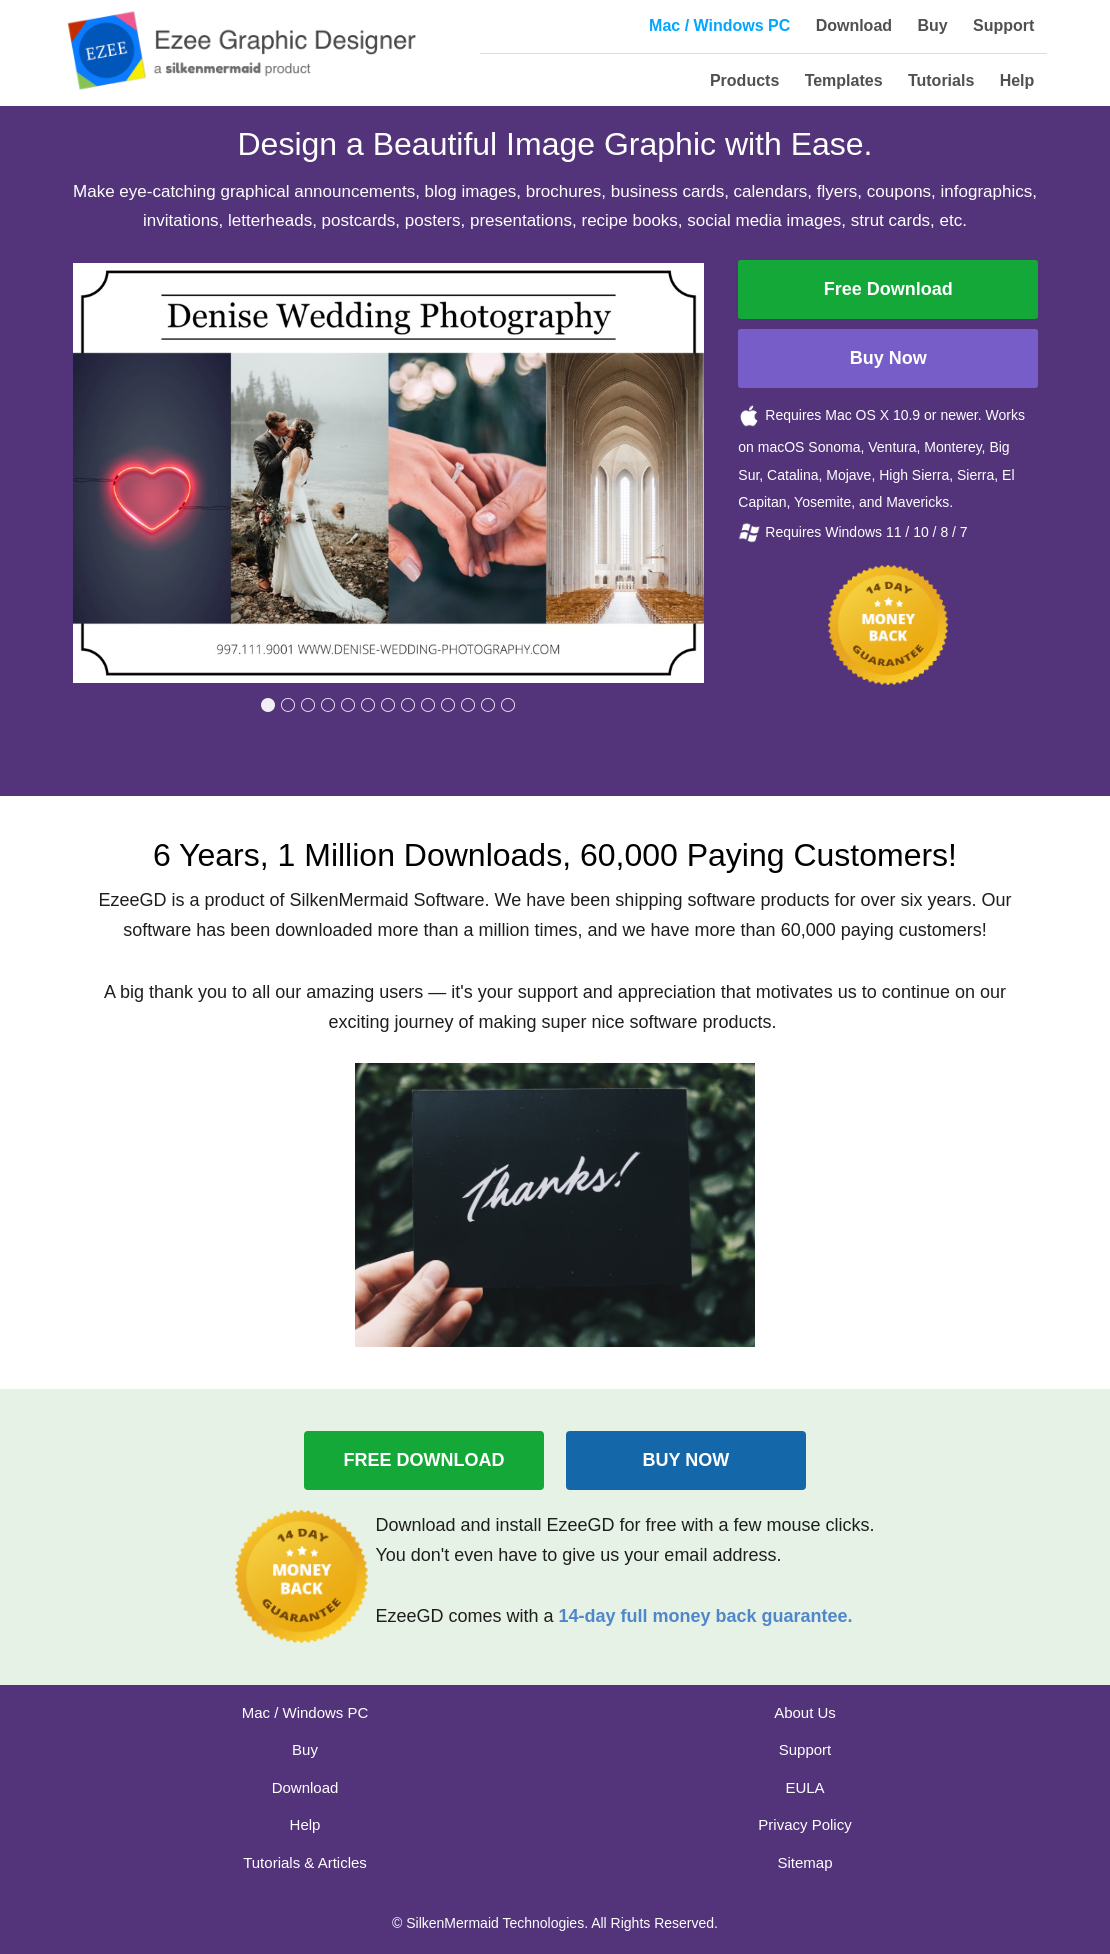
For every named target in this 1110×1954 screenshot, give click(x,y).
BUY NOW (686, 1460)
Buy (932, 25)
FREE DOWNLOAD (424, 1460)
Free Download (888, 289)
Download (854, 25)
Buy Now (888, 358)
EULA (804, 1787)
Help (1017, 80)
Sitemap (804, 1862)
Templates (844, 80)
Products (744, 80)
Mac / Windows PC (719, 25)
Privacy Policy (804, 1824)
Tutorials (941, 80)
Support (1003, 25)
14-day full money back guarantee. (705, 1616)
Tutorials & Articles (305, 1862)
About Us (805, 1712)
